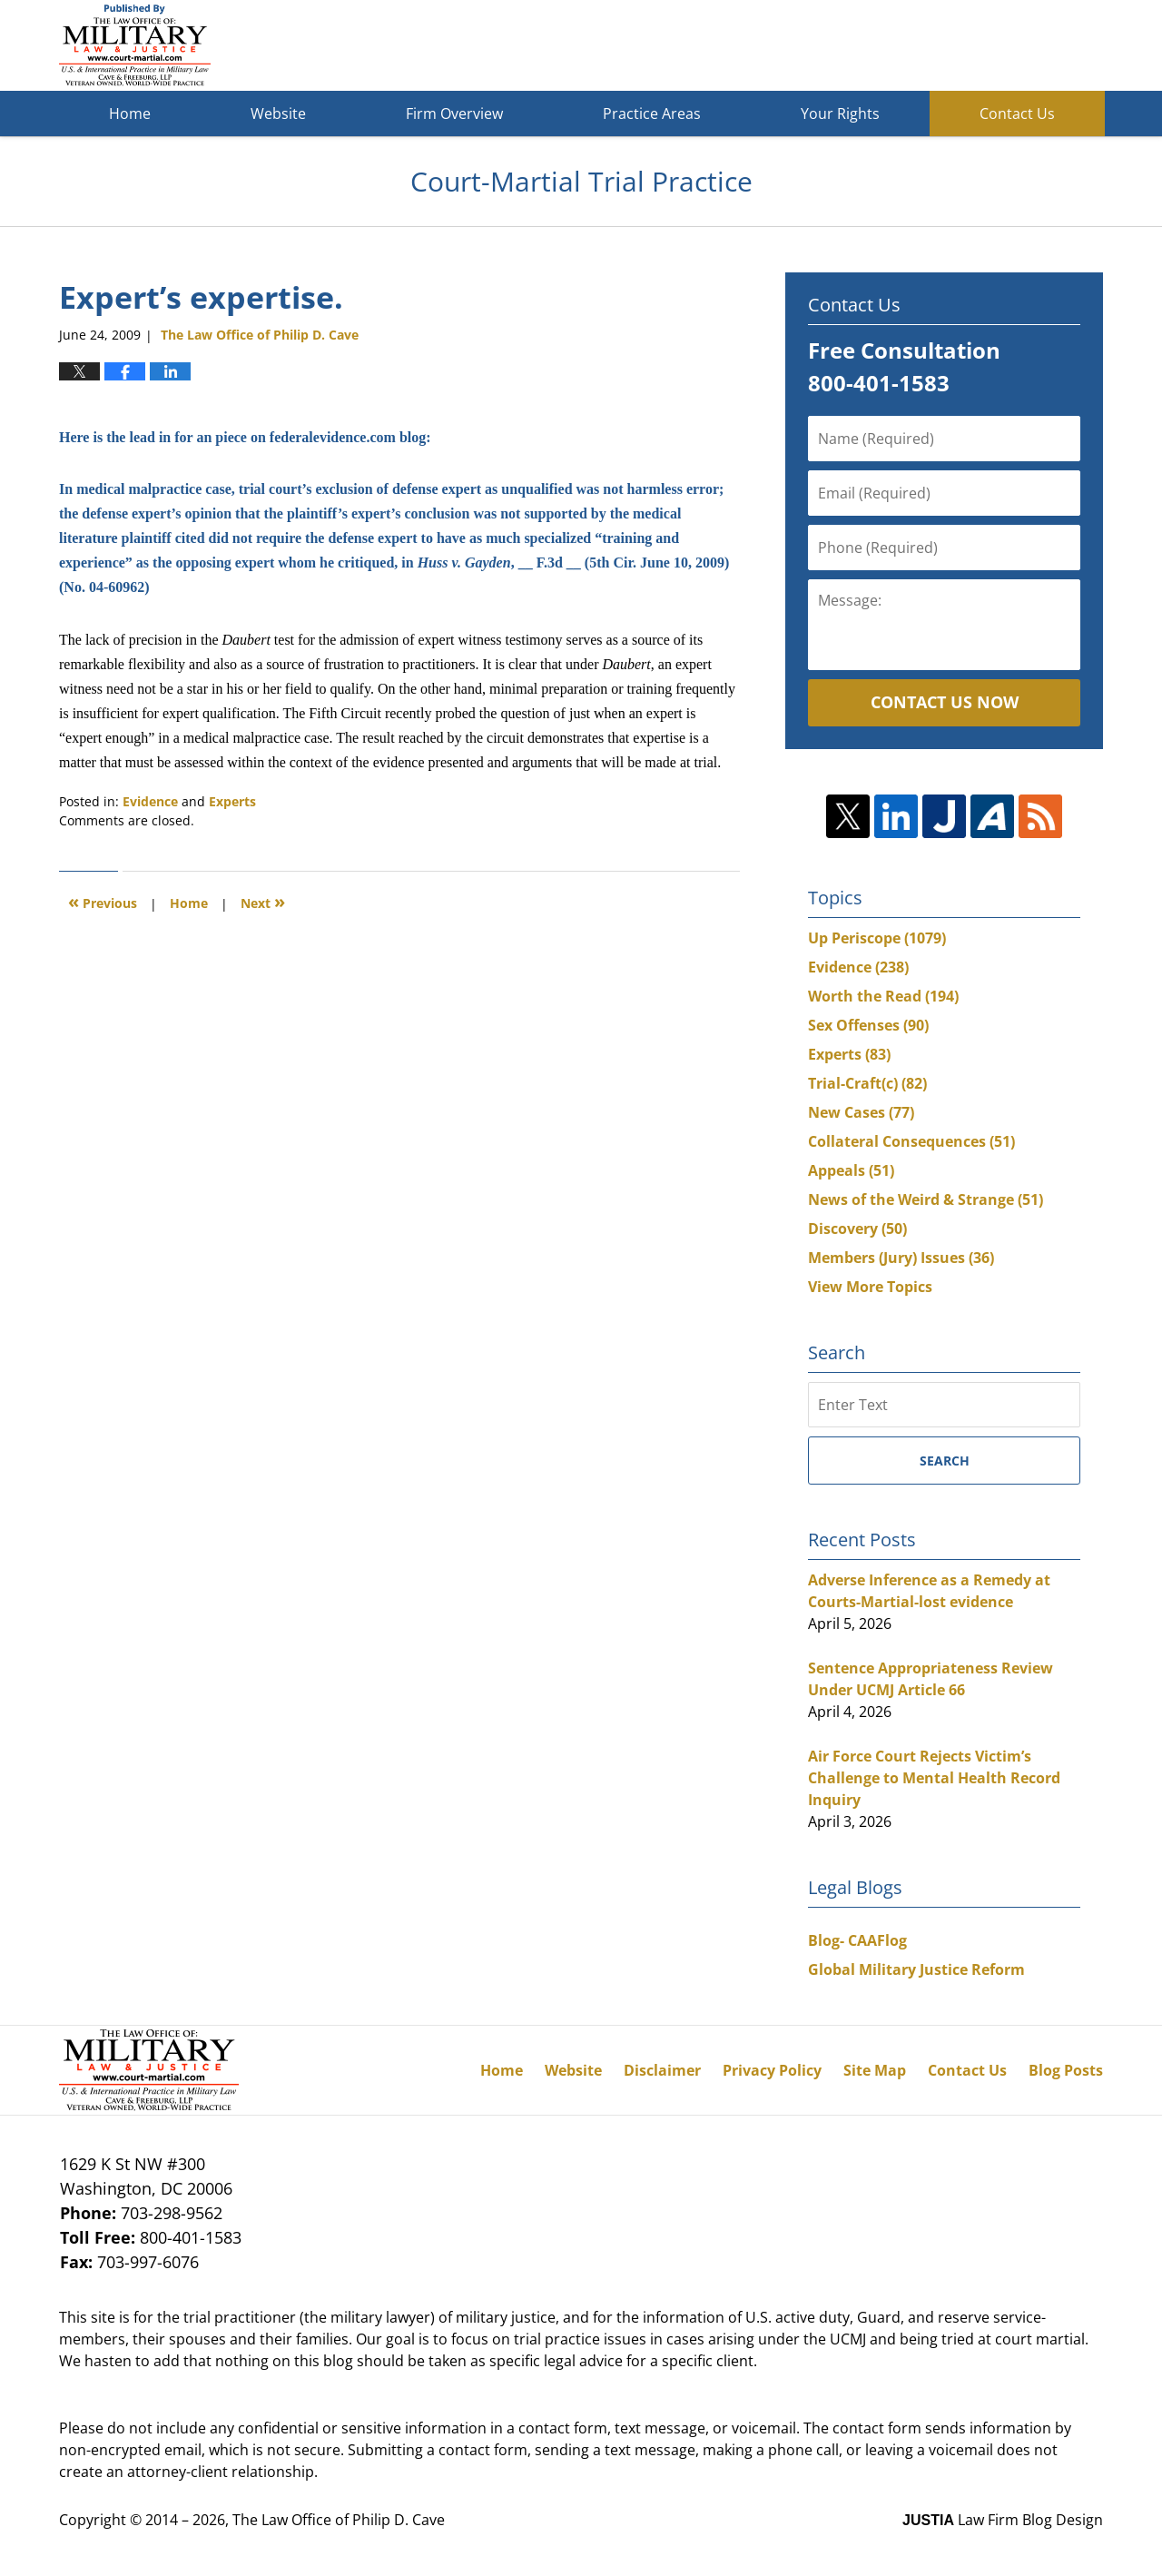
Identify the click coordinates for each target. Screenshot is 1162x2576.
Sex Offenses (868, 1025)
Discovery (857, 1229)
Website (278, 113)
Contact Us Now (945, 702)
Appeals (851, 1170)
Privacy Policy (772, 2070)
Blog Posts (1066, 2070)
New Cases (861, 1112)
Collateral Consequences (911, 1141)
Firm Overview (454, 113)
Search (945, 1460)
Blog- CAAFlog (857, 1940)
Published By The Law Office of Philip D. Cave (970, 46)
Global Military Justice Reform (916, 1969)
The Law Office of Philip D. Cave (338, 2520)
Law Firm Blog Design (1002, 2520)
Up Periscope (877, 938)
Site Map (874, 2070)
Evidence (150, 801)
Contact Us (1017, 113)
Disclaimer (662, 2070)
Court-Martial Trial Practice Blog (135, 45)
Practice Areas (652, 113)
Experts (232, 801)
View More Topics (870, 1287)
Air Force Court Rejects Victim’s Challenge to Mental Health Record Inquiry (934, 1778)
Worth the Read (883, 996)
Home (130, 113)
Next (263, 901)
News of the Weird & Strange (925, 1199)
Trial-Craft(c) (867, 1083)
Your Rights (840, 113)
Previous (102, 901)
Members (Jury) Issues (901, 1258)
